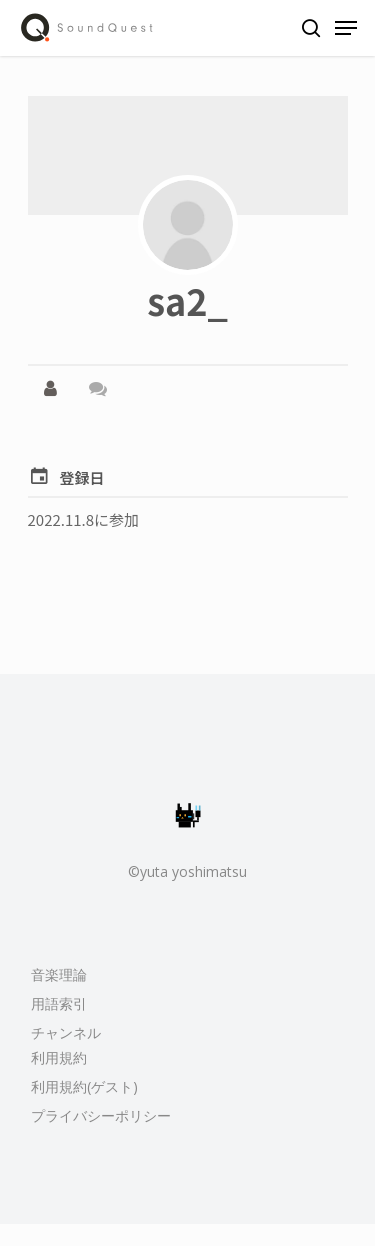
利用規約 (59, 1057)
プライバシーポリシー (101, 1115)
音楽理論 (59, 974)
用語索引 (59, 1003)
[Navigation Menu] (346, 28)
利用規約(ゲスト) (84, 1086)
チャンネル (66, 1032)
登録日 (82, 477)
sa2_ (187, 300)
